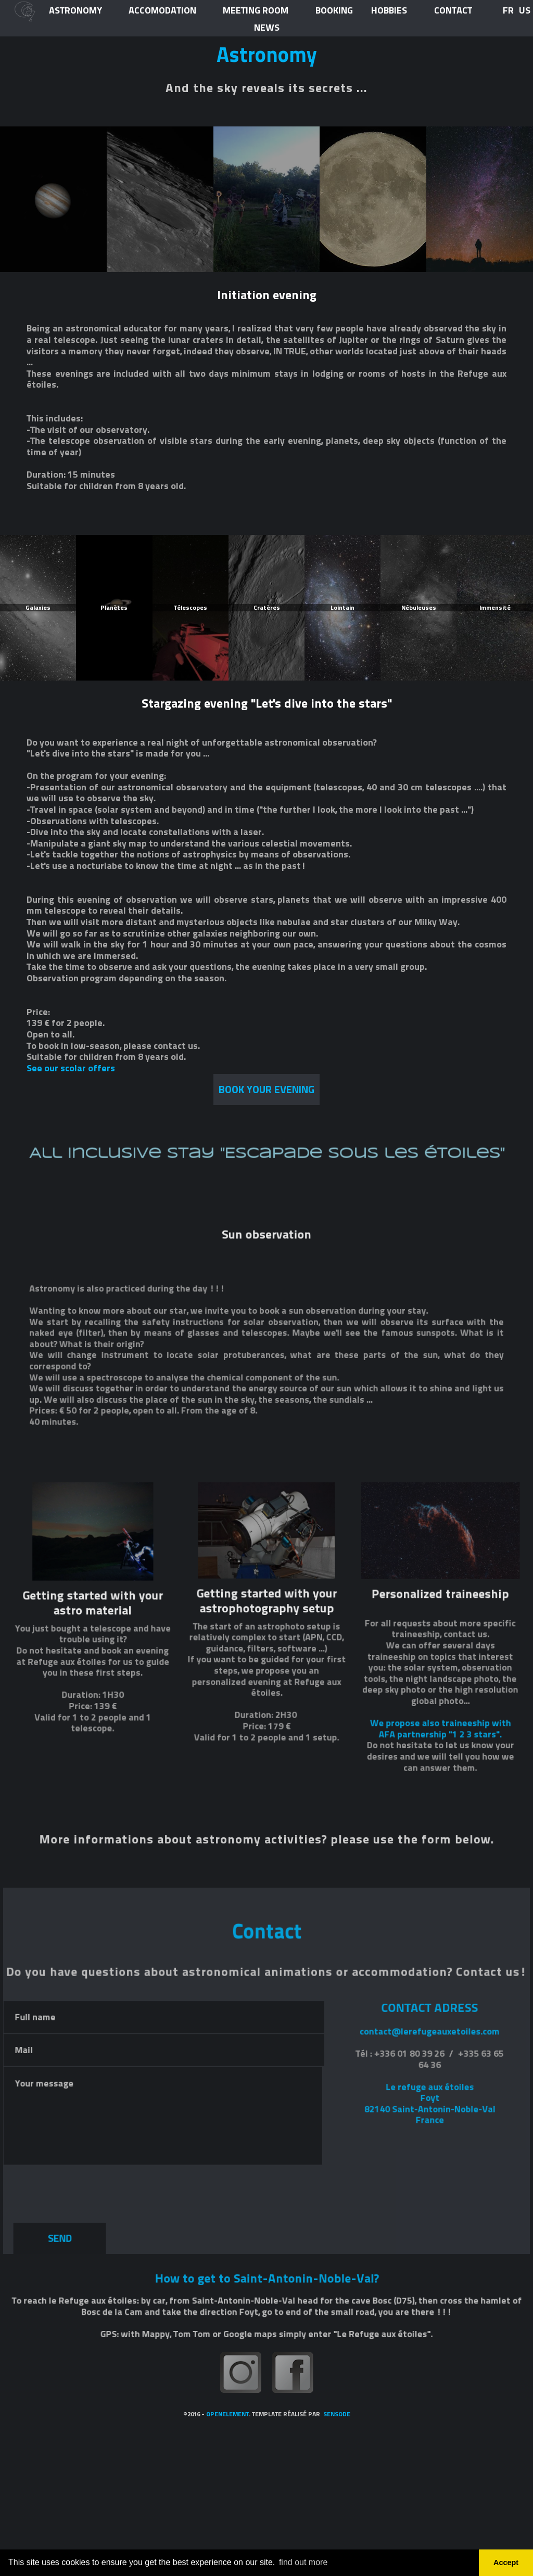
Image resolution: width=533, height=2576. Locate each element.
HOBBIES (389, 10)
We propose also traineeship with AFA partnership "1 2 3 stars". (425, 1948)
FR (508, 10)
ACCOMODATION (162, 10)
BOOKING (334, 10)
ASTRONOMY (75, 10)
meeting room (255, 10)
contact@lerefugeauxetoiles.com (415, 2263)
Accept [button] (505, 2562)
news (267, 27)
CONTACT (453, 10)
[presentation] (98, 2405)
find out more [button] (303, 2562)
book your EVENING (266, 1089)
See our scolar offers (71, 1068)
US (524, 10)
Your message (172, 2339)
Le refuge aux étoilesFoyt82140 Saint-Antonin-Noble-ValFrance (415, 2328)
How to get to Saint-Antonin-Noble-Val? (266, 2508)
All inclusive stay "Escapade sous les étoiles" (266, 1381)
